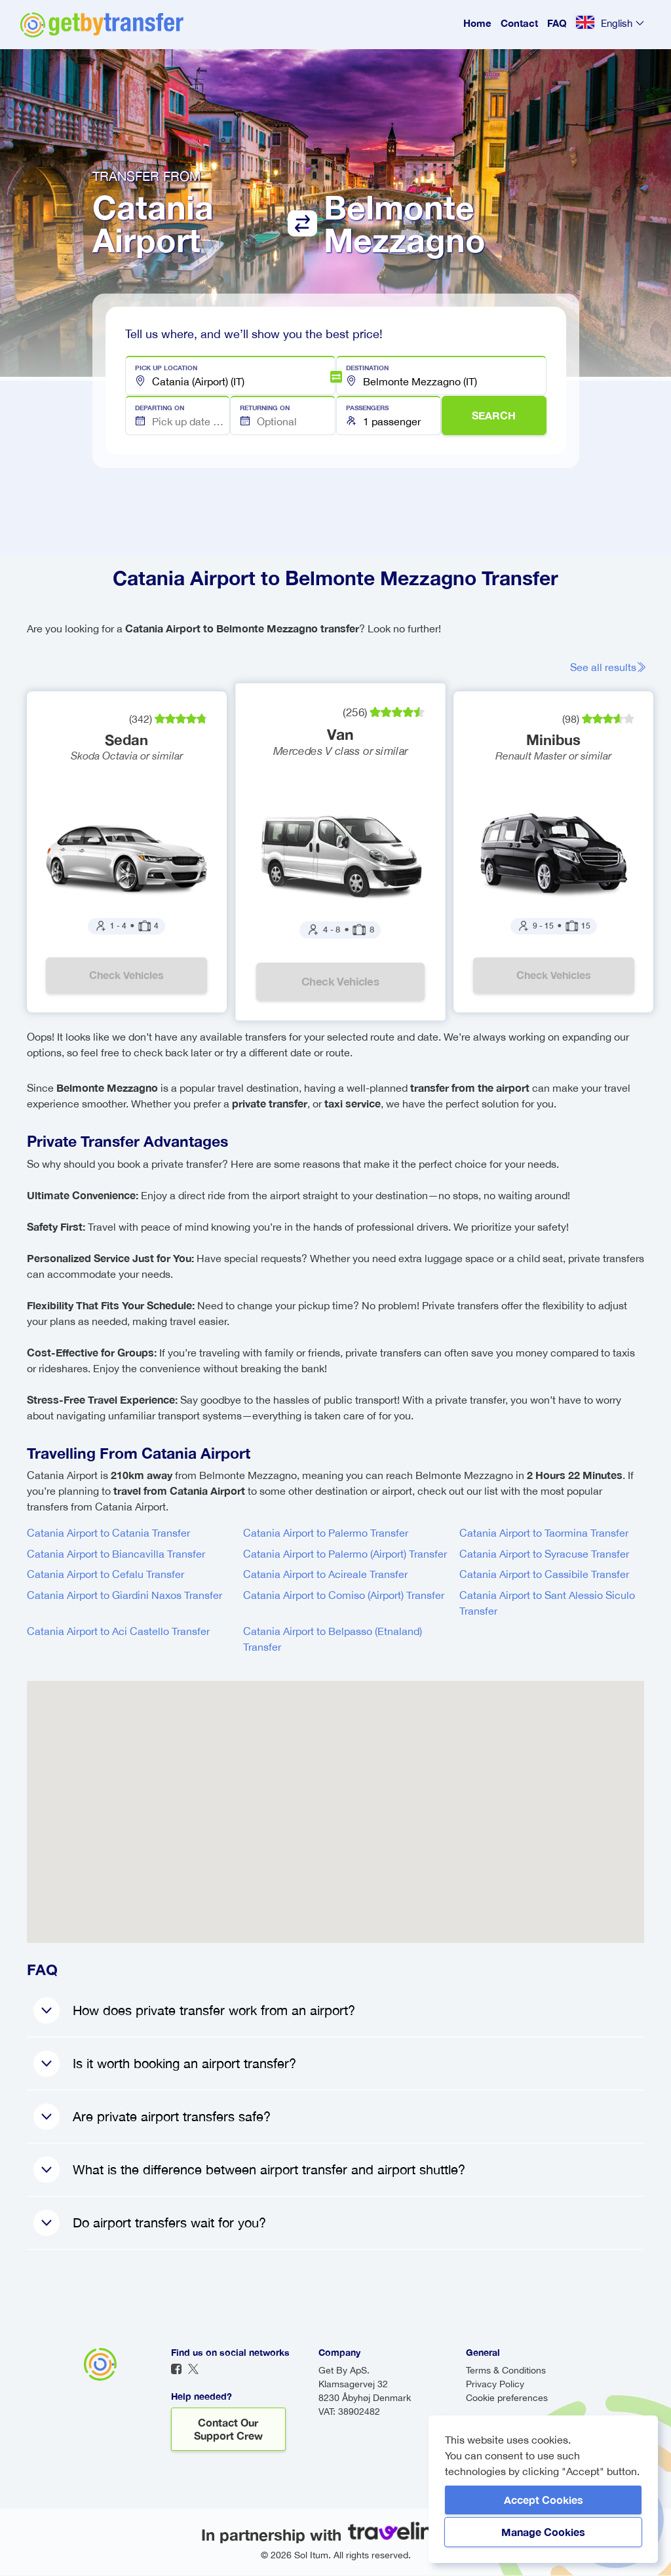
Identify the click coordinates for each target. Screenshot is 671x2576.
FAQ (557, 23)
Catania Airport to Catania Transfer (108, 1533)
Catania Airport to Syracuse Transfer (544, 1554)
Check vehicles (127, 975)
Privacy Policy (495, 2384)
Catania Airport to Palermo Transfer (325, 1533)
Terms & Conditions (506, 2371)
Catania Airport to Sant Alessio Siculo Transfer (547, 1603)
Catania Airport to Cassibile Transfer (544, 1575)
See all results (610, 667)
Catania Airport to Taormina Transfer (543, 1533)
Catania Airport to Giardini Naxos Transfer (124, 1596)
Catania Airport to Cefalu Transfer (105, 1575)
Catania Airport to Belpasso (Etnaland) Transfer (332, 1639)
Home (477, 23)
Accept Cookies (543, 2499)
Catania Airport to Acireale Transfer (325, 1575)
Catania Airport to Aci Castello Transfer (118, 1632)
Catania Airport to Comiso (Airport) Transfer (343, 1596)
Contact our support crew (228, 2429)
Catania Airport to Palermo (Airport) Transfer (345, 1554)
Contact (519, 23)
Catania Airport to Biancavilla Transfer (116, 1554)
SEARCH (494, 415)
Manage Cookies (543, 2532)
